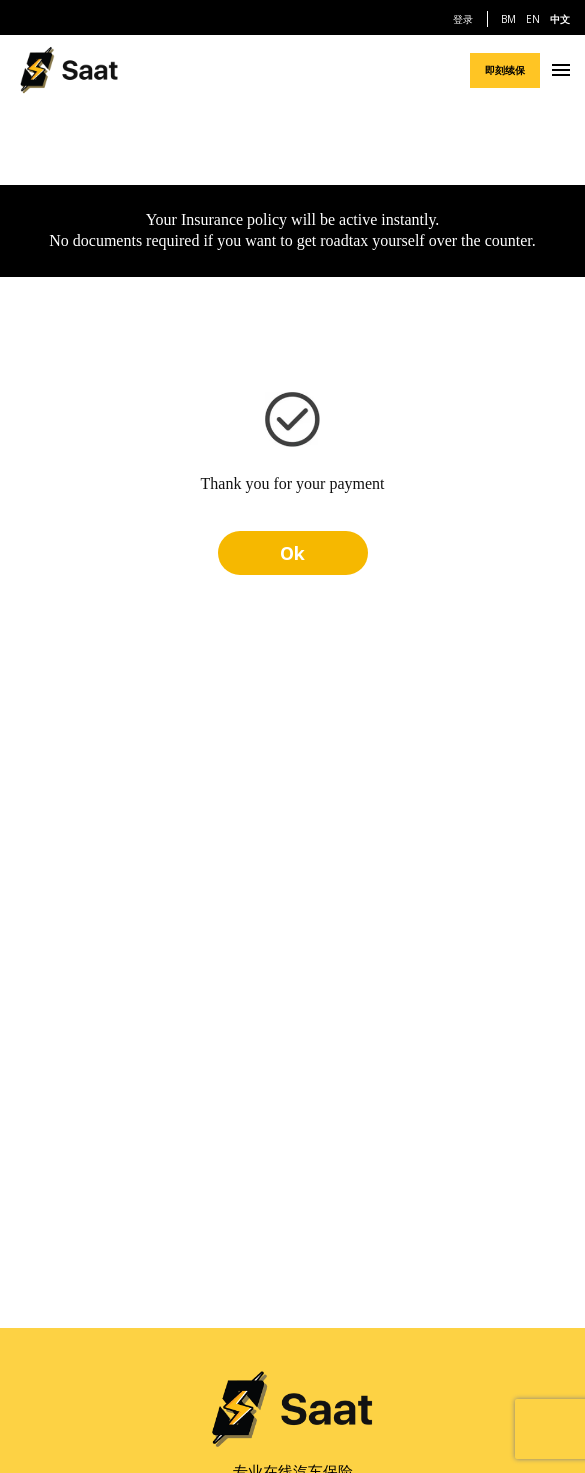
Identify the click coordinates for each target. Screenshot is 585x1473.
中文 (560, 19)
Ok (292, 553)
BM (508, 19)
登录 (463, 19)
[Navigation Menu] (561, 70)
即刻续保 (505, 70)
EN (533, 19)
